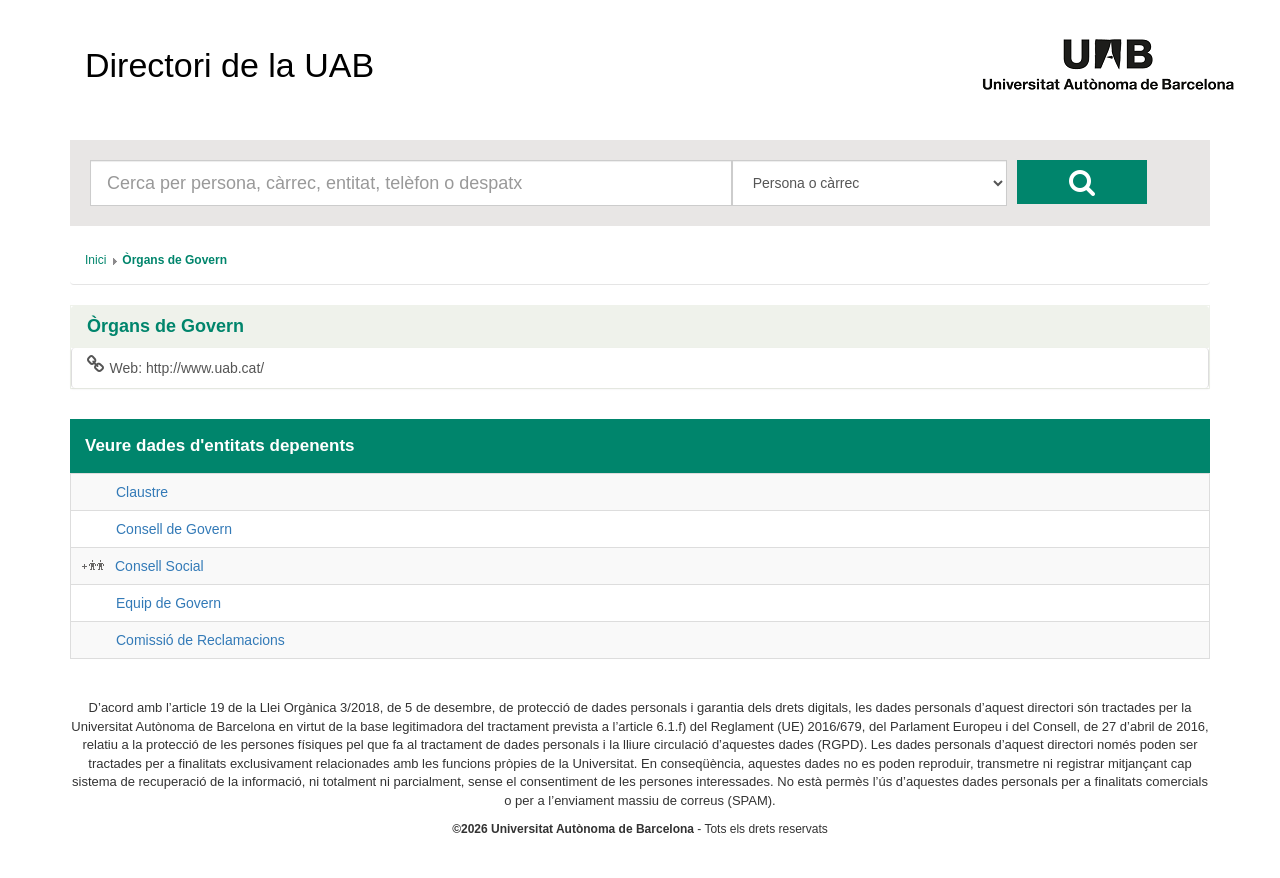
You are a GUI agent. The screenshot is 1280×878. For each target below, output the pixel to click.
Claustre (142, 492)
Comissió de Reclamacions (200, 640)
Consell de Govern (174, 529)
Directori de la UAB (229, 65)
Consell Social (159, 566)
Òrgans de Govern (165, 326)
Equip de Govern (168, 603)
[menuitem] (95, 260)
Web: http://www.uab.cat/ (175, 367)
